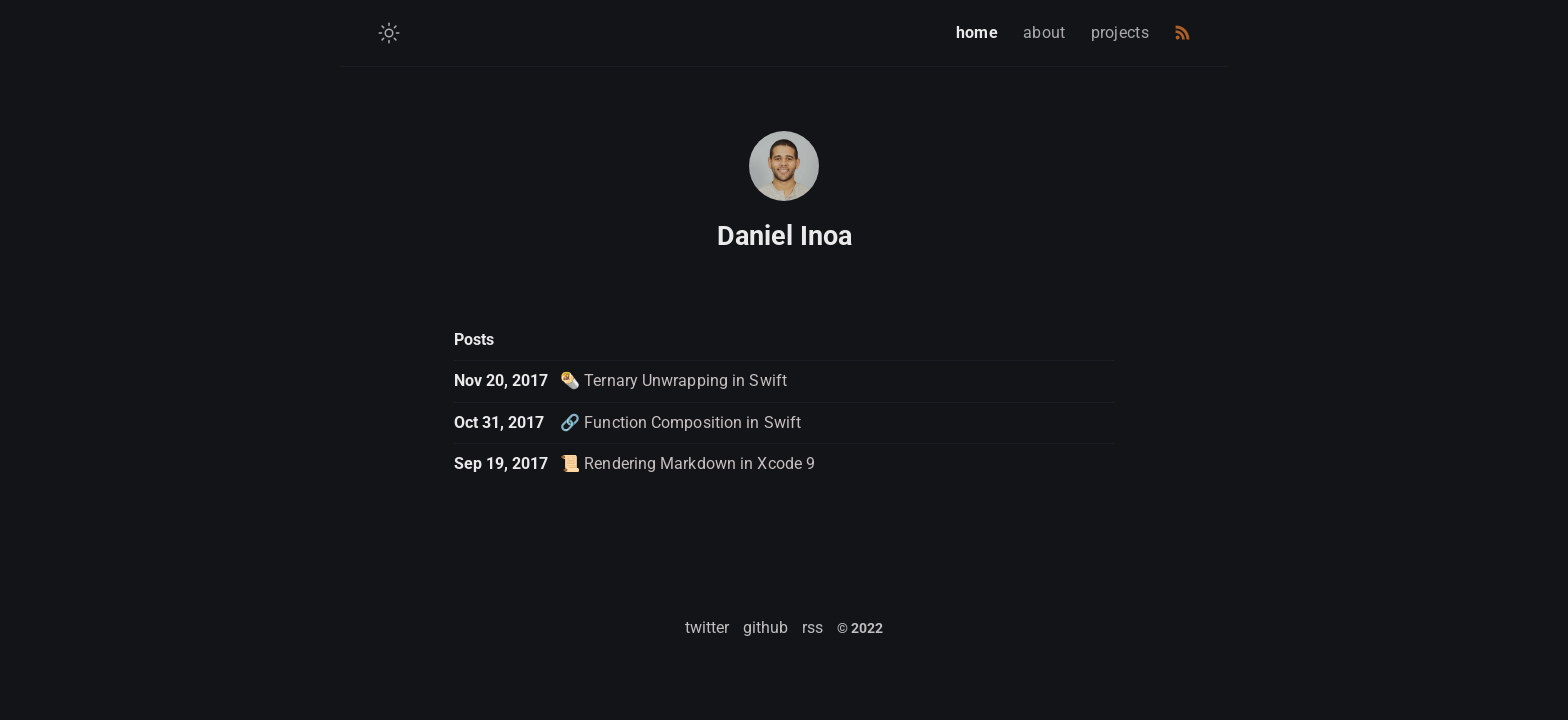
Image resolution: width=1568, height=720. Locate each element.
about (1044, 32)
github (765, 627)
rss (812, 627)
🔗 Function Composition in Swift (680, 422)
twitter (707, 627)
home (977, 32)
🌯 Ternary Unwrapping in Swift (673, 380)
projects (1120, 32)
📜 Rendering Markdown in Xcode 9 (687, 463)
